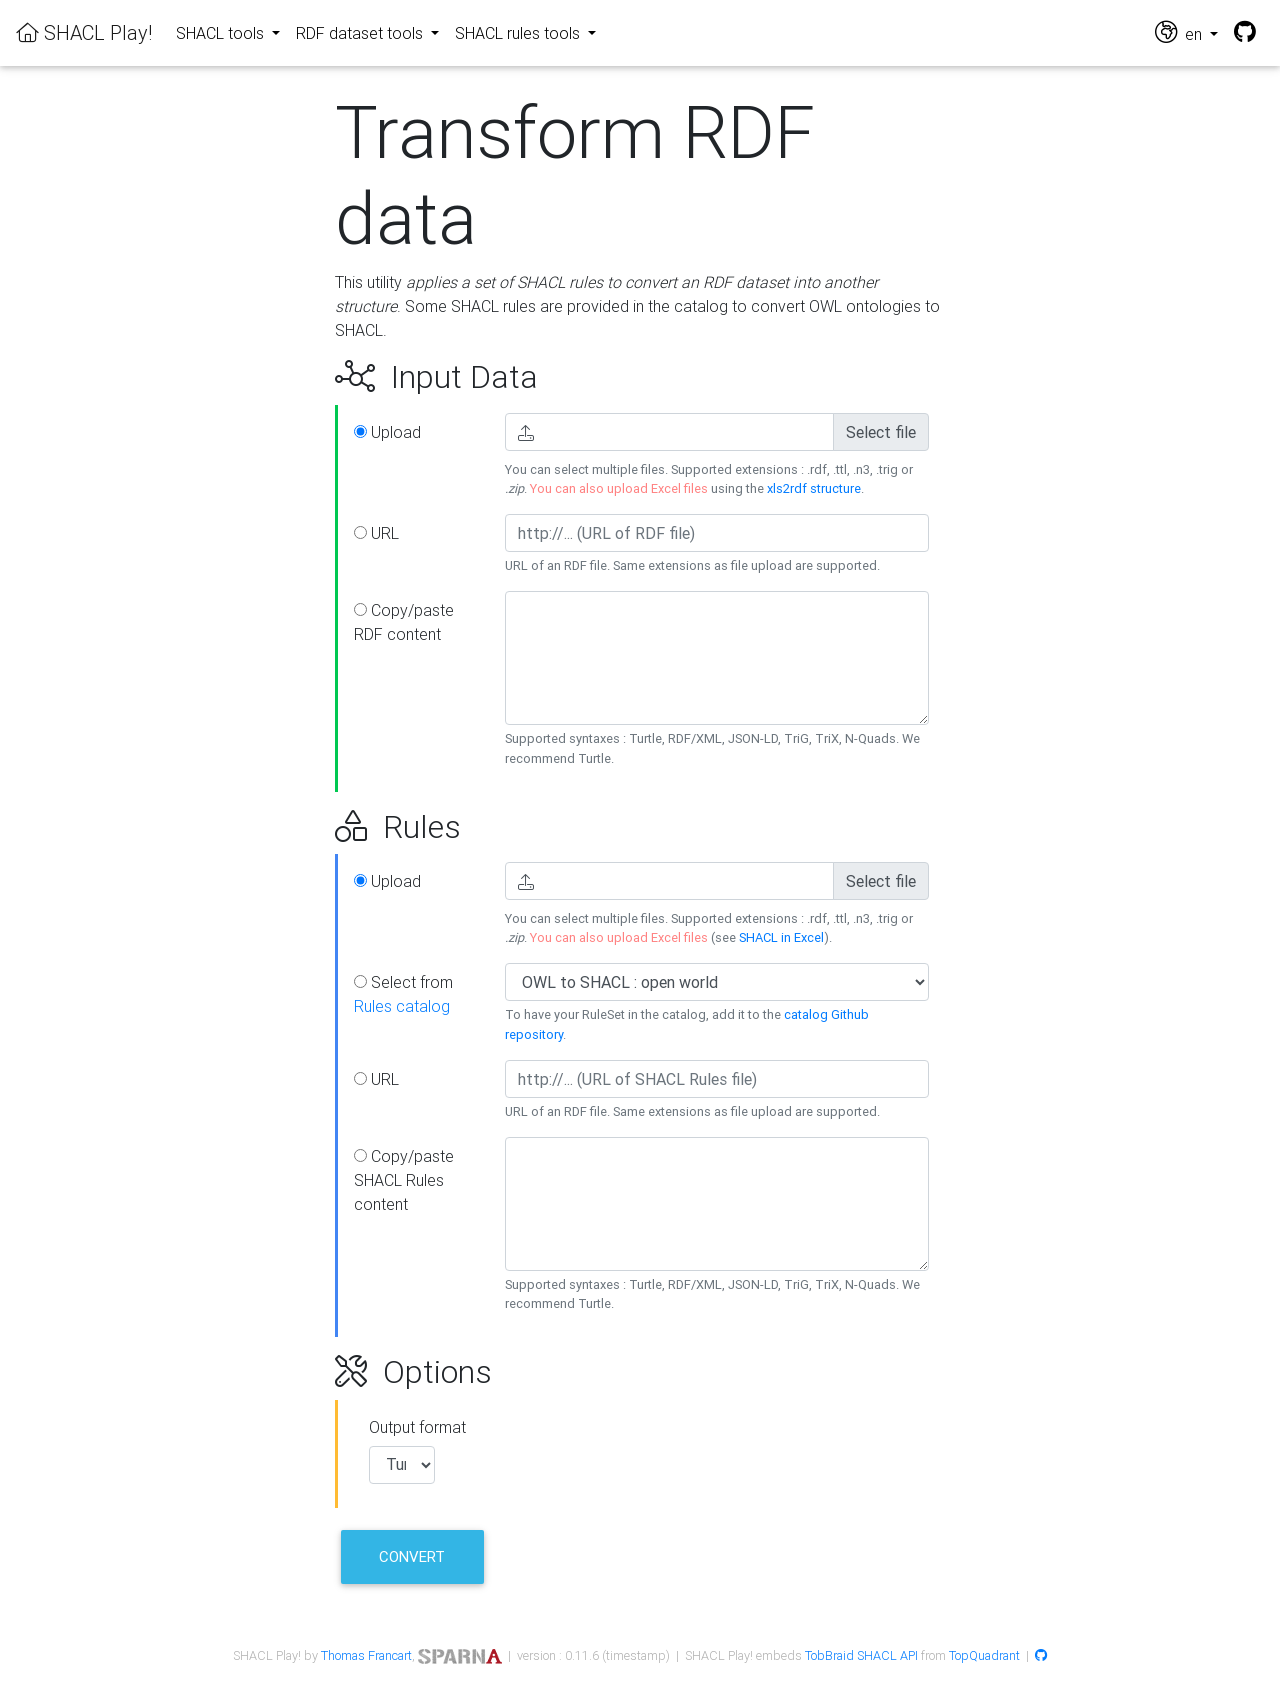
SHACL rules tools (519, 33)
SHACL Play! (84, 32)
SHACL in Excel (781, 937)
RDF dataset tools (361, 33)
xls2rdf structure (814, 488)
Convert (412, 1556)
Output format (417, 1427)
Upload (387, 432)
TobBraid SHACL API (861, 1655)
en (1180, 32)
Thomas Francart (366, 1655)
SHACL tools (222, 33)
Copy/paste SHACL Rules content (404, 1180)
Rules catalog (402, 1006)
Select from (403, 994)
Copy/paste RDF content (404, 622)
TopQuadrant (984, 1655)
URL (376, 533)
